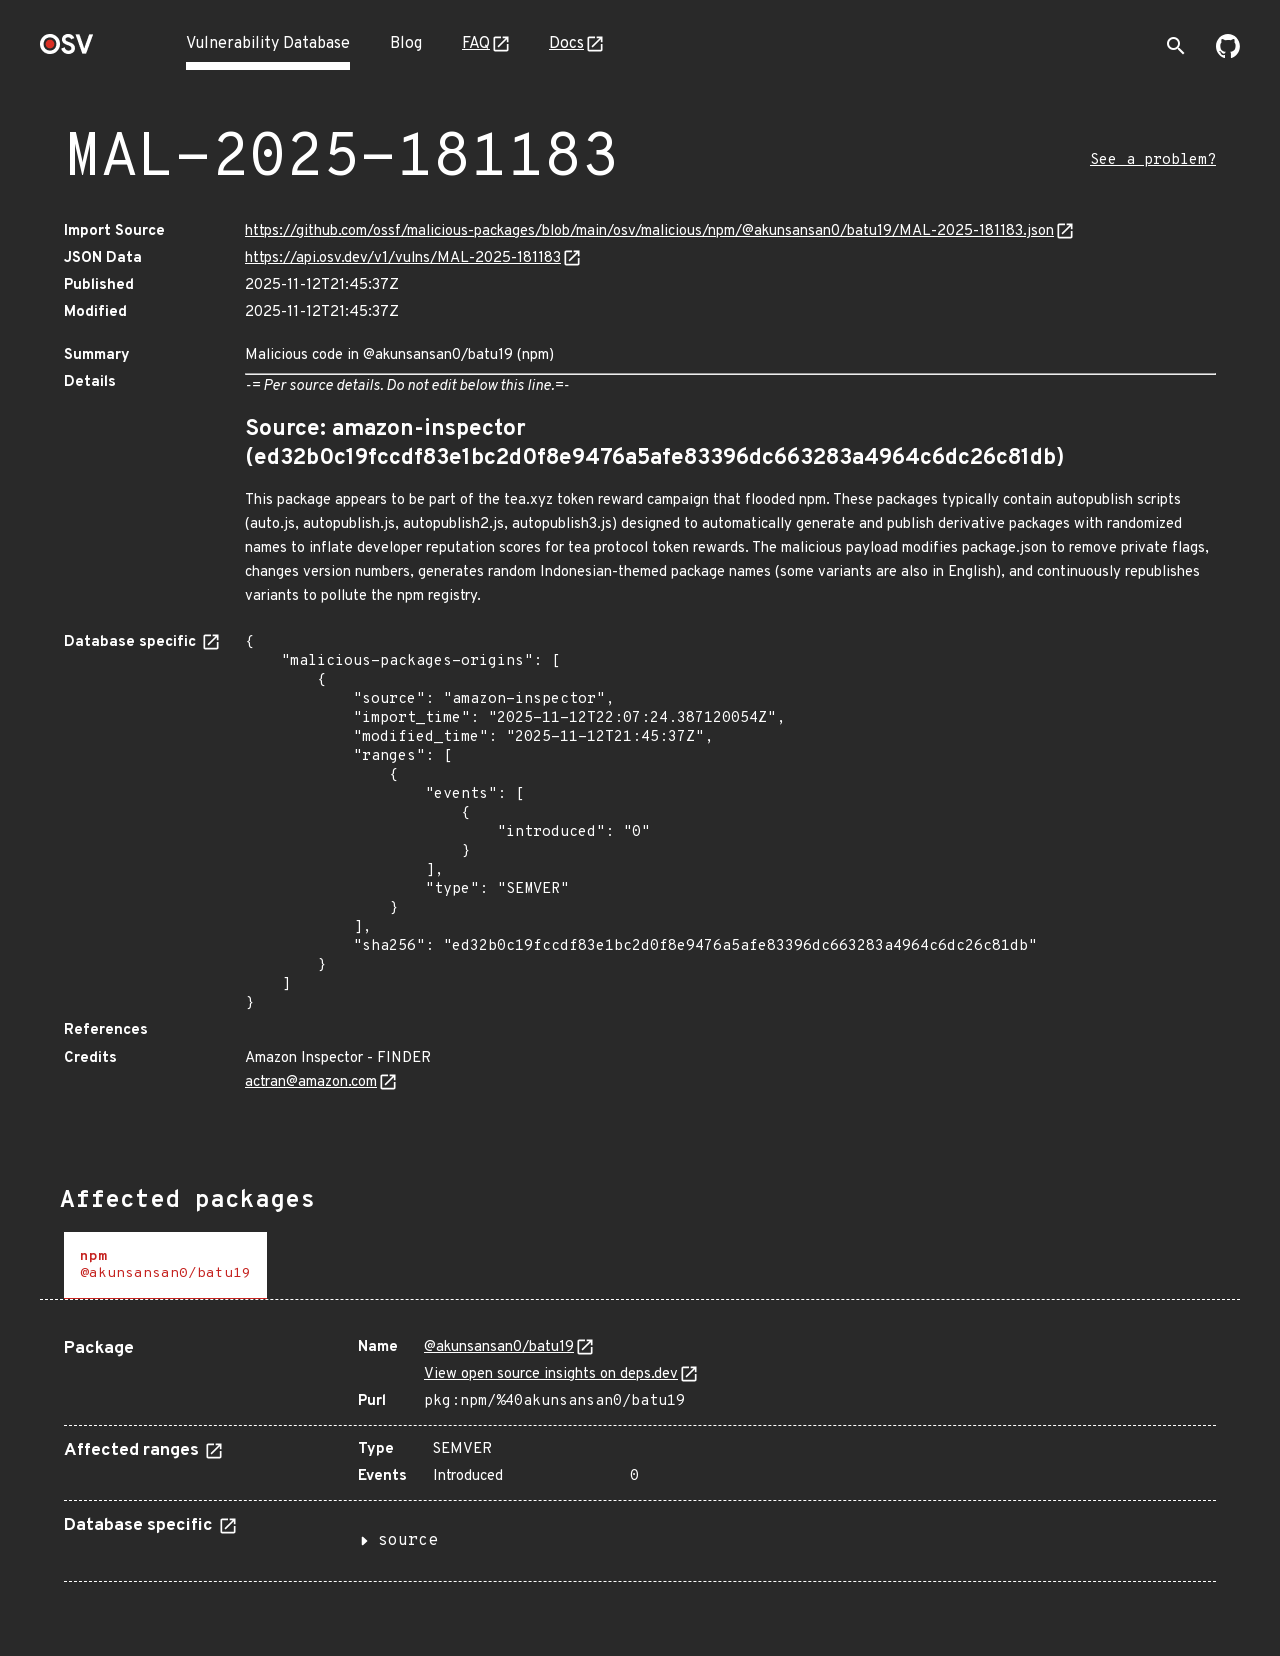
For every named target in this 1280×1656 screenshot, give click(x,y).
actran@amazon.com (311, 1082)
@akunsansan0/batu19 (499, 1347)
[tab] (165, 1265)
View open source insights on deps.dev (551, 1374)
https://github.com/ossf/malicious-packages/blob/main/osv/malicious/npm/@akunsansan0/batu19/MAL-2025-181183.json (649, 231)
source (408, 1541)
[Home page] (67, 50)
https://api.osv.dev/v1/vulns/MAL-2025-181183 (403, 258)
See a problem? (1153, 160)
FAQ (476, 44)
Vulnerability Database (268, 44)
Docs (566, 44)
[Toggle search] (1176, 46)
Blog (406, 44)
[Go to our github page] (1228, 54)
